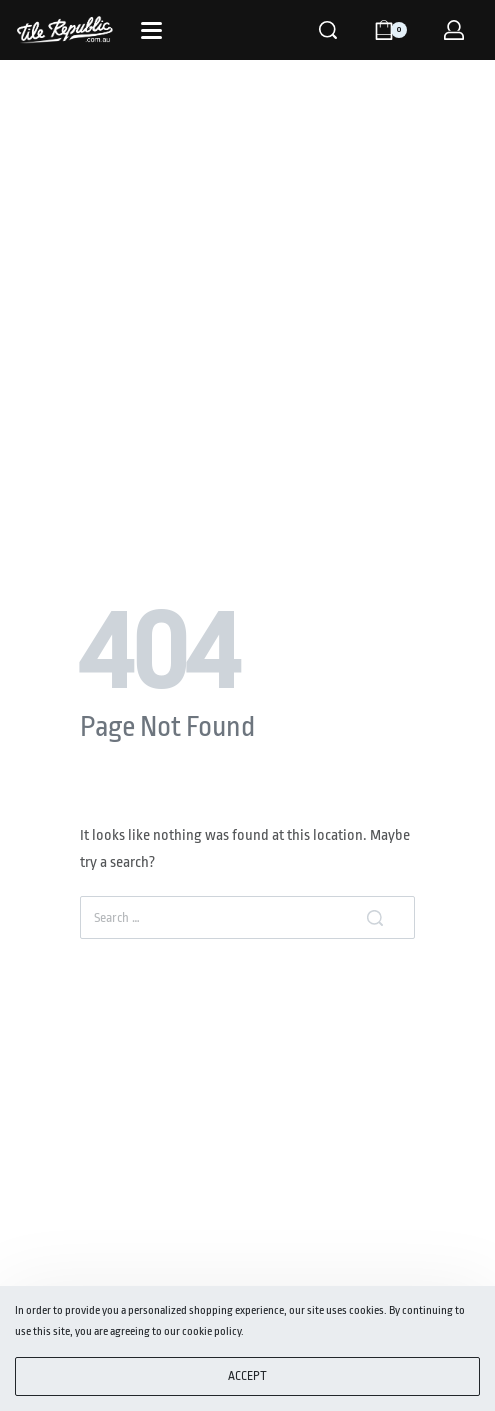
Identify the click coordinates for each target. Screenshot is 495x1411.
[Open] (151, 30)
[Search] (328, 30)
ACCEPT (247, 1376)
